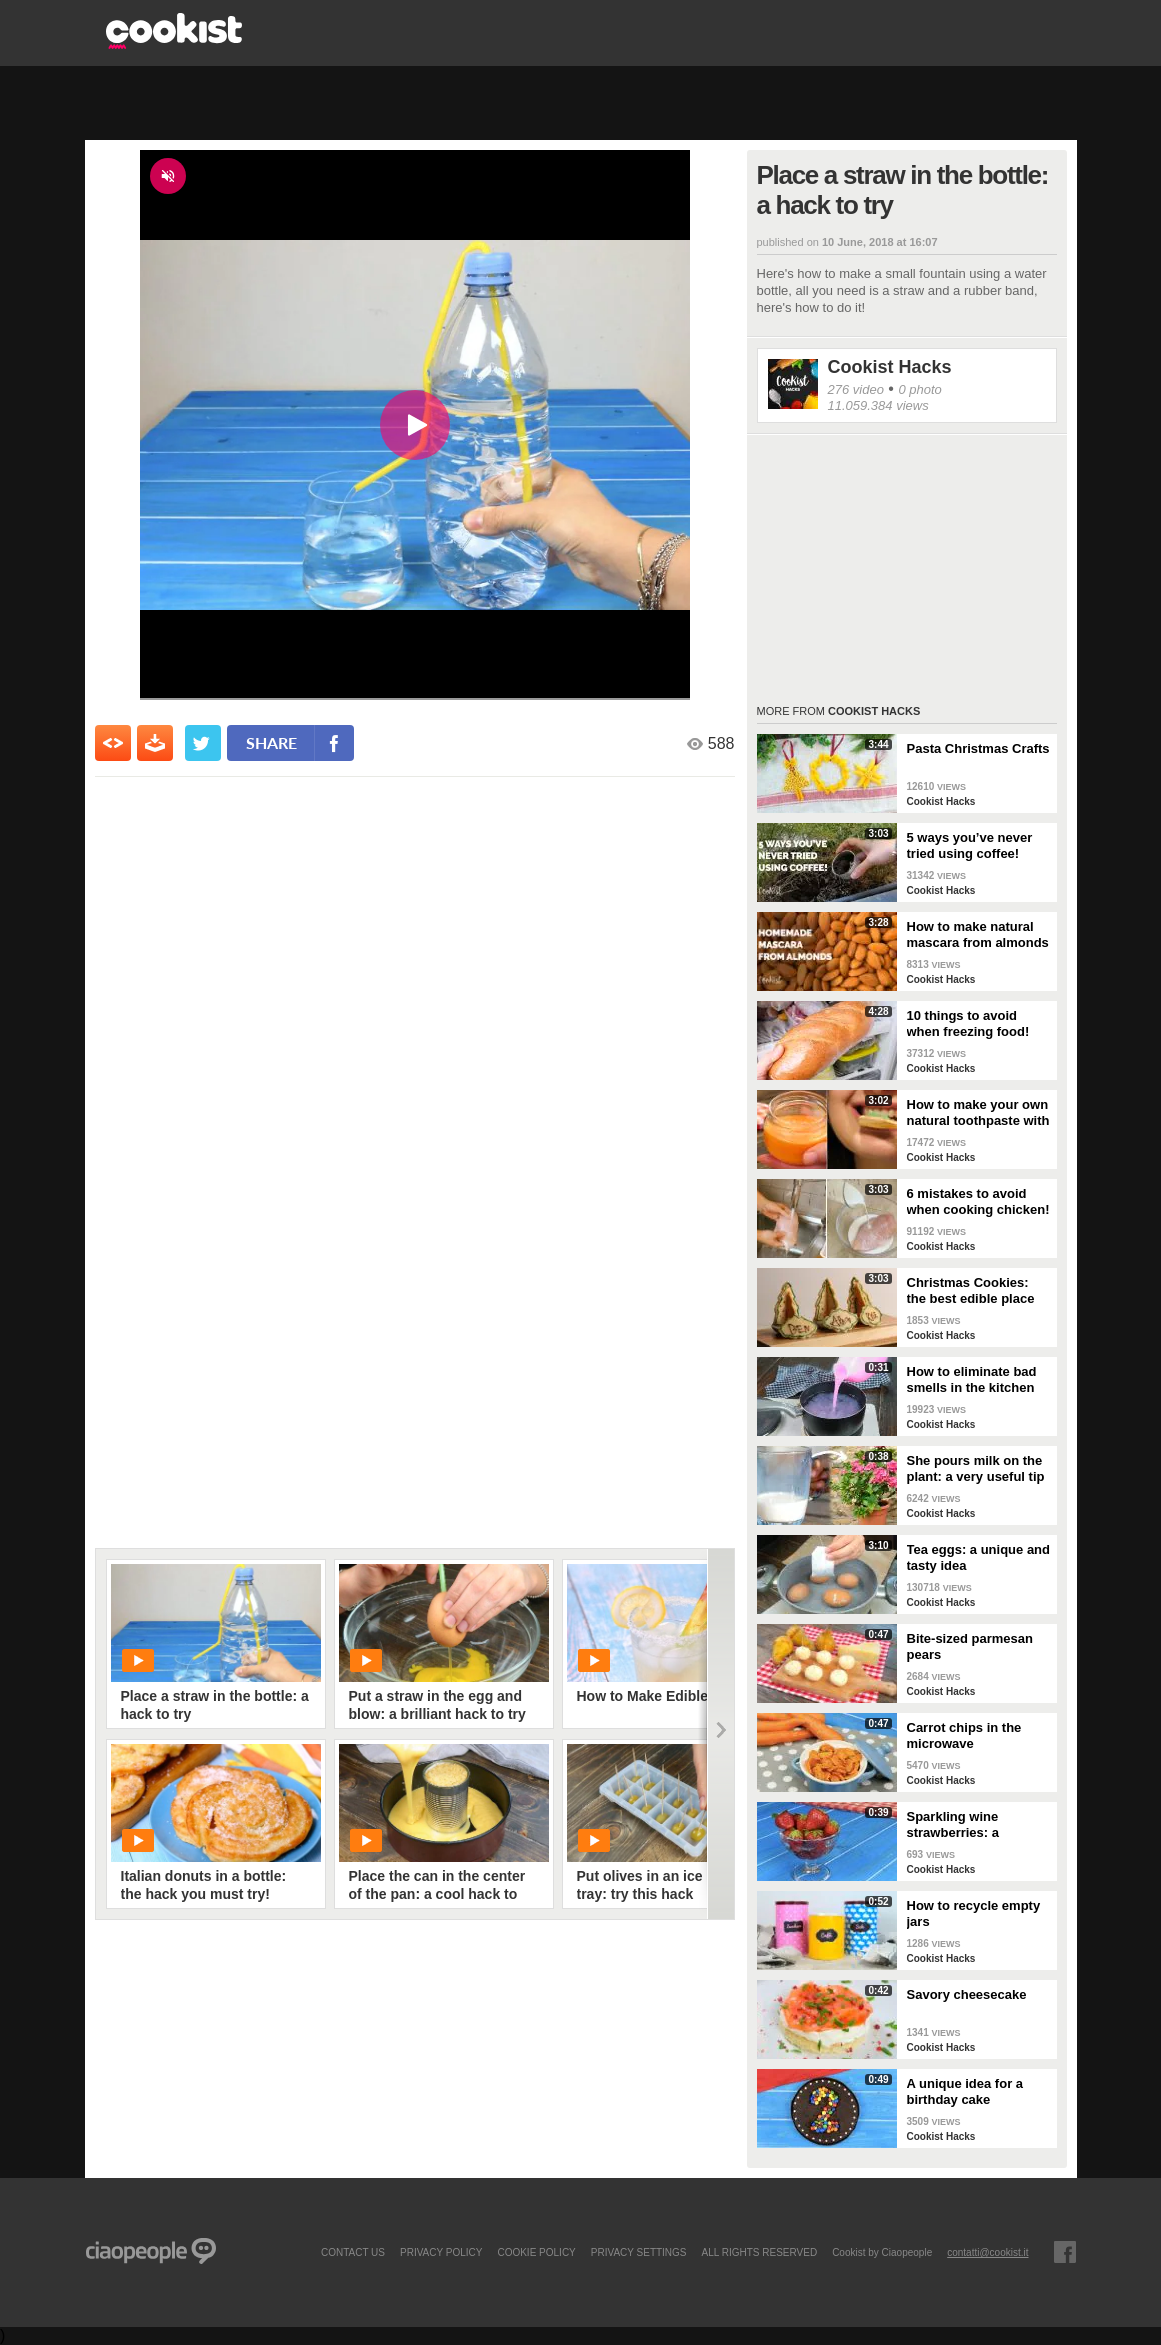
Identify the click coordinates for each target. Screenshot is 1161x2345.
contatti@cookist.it (987, 2252)
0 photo (919, 389)
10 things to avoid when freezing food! (968, 1023)
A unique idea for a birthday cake (965, 2091)
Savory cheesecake (967, 1994)
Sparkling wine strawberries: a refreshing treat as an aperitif (973, 1825)
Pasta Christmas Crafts (978, 748)
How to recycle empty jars (974, 1913)
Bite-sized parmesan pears (970, 1646)
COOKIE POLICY (536, 2252)
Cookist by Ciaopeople (882, 2252)
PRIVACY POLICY (441, 2252)
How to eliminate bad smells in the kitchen (972, 1379)
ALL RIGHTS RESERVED (760, 2252)
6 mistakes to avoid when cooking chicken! (978, 1201)
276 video (856, 389)
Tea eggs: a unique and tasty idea (979, 1557)
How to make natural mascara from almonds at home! (978, 935)
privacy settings (639, 2252)
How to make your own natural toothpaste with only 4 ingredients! (978, 1113)
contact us (353, 2252)
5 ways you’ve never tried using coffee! (970, 845)
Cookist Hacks (890, 367)
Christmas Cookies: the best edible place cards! (971, 1291)
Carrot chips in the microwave (964, 1735)
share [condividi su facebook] (271, 742)
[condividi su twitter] (203, 743)
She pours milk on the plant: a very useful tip (976, 1468)
